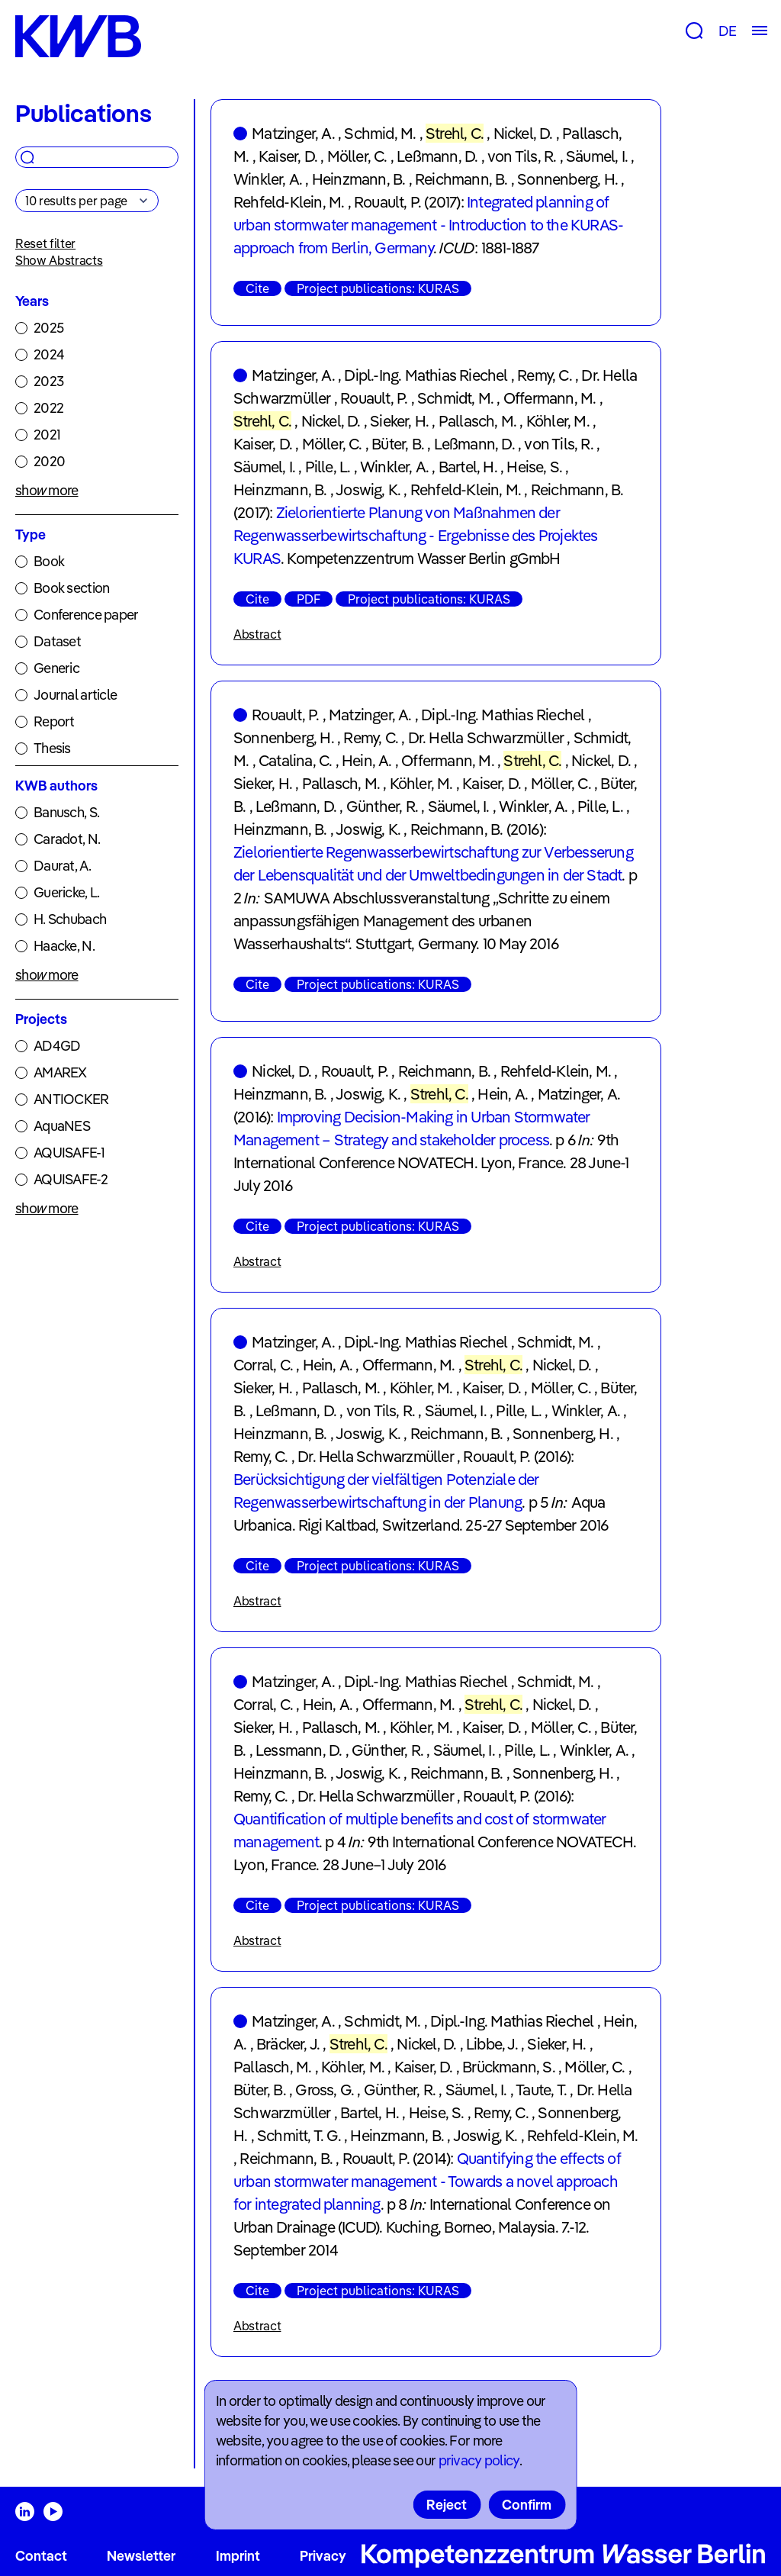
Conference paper (86, 614)
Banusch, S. (66, 812)
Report (54, 721)
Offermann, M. (549, 397)
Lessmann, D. (299, 1750)
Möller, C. (357, 156)
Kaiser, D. (288, 156)
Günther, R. (382, 806)
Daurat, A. (62, 865)
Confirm (526, 2504)
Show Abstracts (59, 260)
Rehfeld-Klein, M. (288, 201)
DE (727, 31)
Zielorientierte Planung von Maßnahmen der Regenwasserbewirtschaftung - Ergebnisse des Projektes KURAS (415, 535)
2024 (49, 354)
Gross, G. (324, 2089)
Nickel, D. (523, 133)
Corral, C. (263, 1364)
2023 (48, 381)
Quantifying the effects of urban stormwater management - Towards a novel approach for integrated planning (427, 2181)
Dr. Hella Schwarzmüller (486, 737)
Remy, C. (544, 375)
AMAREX (60, 1072)
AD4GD (57, 1046)
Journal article (75, 695)
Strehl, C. (455, 133)
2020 (49, 461)
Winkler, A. (267, 178)
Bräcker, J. (288, 2043)
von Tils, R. (521, 156)
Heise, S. (534, 466)
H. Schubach (70, 919)
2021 (47, 434)
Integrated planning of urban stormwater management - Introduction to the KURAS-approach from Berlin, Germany (428, 224)
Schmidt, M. (455, 397)
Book (49, 561)
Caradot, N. (67, 839)
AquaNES (62, 1126)
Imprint (238, 2556)
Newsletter (141, 2556)
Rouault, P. (387, 201)
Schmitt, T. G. (299, 2135)
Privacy (323, 2556)
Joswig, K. (368, 489)
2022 (48, 408)
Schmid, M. (380, 133)
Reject (446, 2504)
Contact (41, 2556)
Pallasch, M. (477, 420)
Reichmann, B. (461, 178)
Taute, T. (541, 2089)
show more (47, 490)
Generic (56, 668)
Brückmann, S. (508, 2066)
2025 (48, 327)
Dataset (57, 641)
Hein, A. (367, 760)
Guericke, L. (66, 892)
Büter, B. (397, 443)
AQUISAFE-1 (69, 1152)
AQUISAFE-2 (71, 1179)
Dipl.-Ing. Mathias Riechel (425, 375)
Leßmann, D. (437, 156)
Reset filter (45, 243)
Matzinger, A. (293, 133)
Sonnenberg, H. (567, 178)
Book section (71, 588)
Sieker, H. (399, 420)
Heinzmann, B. (359, 178)
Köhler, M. (558, 420)
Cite (257, 288)
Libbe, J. (492, 2043)
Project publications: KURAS (378, 288)
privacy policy (479, 2460)
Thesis (52, 748)
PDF (308, 599)
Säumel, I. (597, 156)
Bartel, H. (468, 466)
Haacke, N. (64, 946)
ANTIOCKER (71, 1099)
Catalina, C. (295, 760)
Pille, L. (328, 466)
